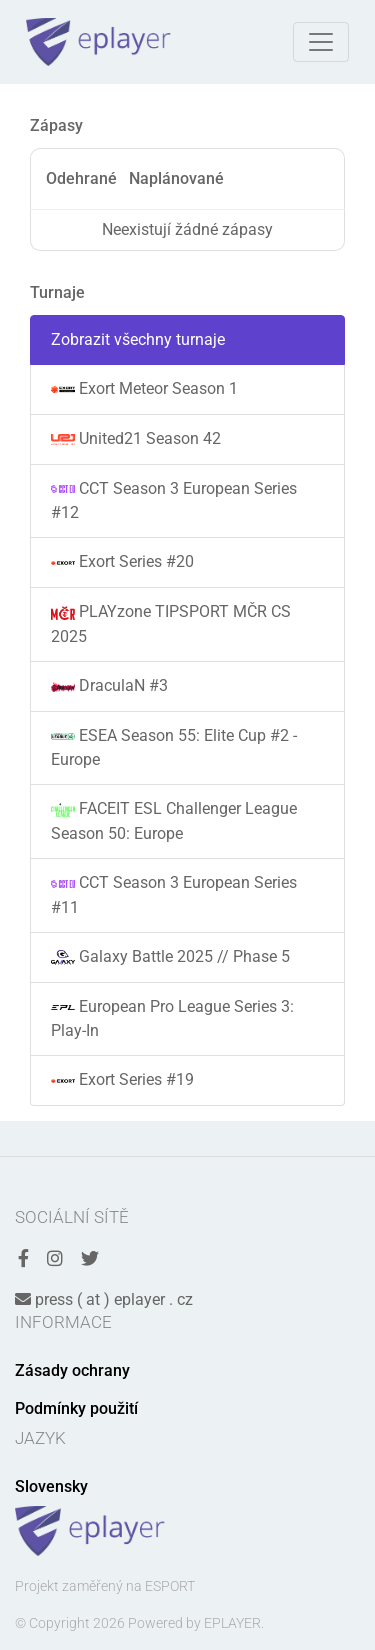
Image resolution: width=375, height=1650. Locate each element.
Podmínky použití (76, 1408)
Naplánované (176, 178)
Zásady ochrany (72, 1370)
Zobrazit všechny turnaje (138, 339)
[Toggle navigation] (321, 42)
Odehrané (81, 178)
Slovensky (51, 1486)
